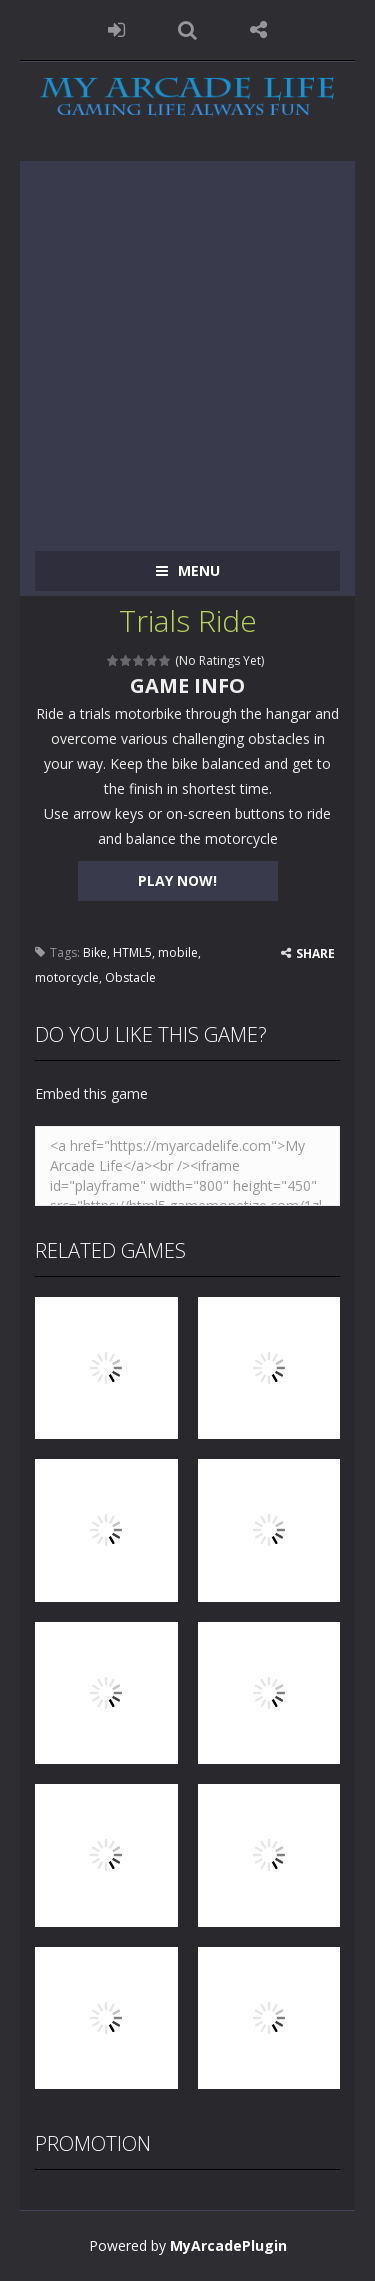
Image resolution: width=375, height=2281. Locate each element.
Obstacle (130, 977)
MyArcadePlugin (228, 2245)
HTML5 (132, 952)
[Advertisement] (187, 348)
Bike (95, 952)
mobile (178, 952)
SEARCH (187, 30)
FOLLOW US (258, 30)
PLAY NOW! (177, 880)
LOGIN (116, 30)
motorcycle (67, 977)
